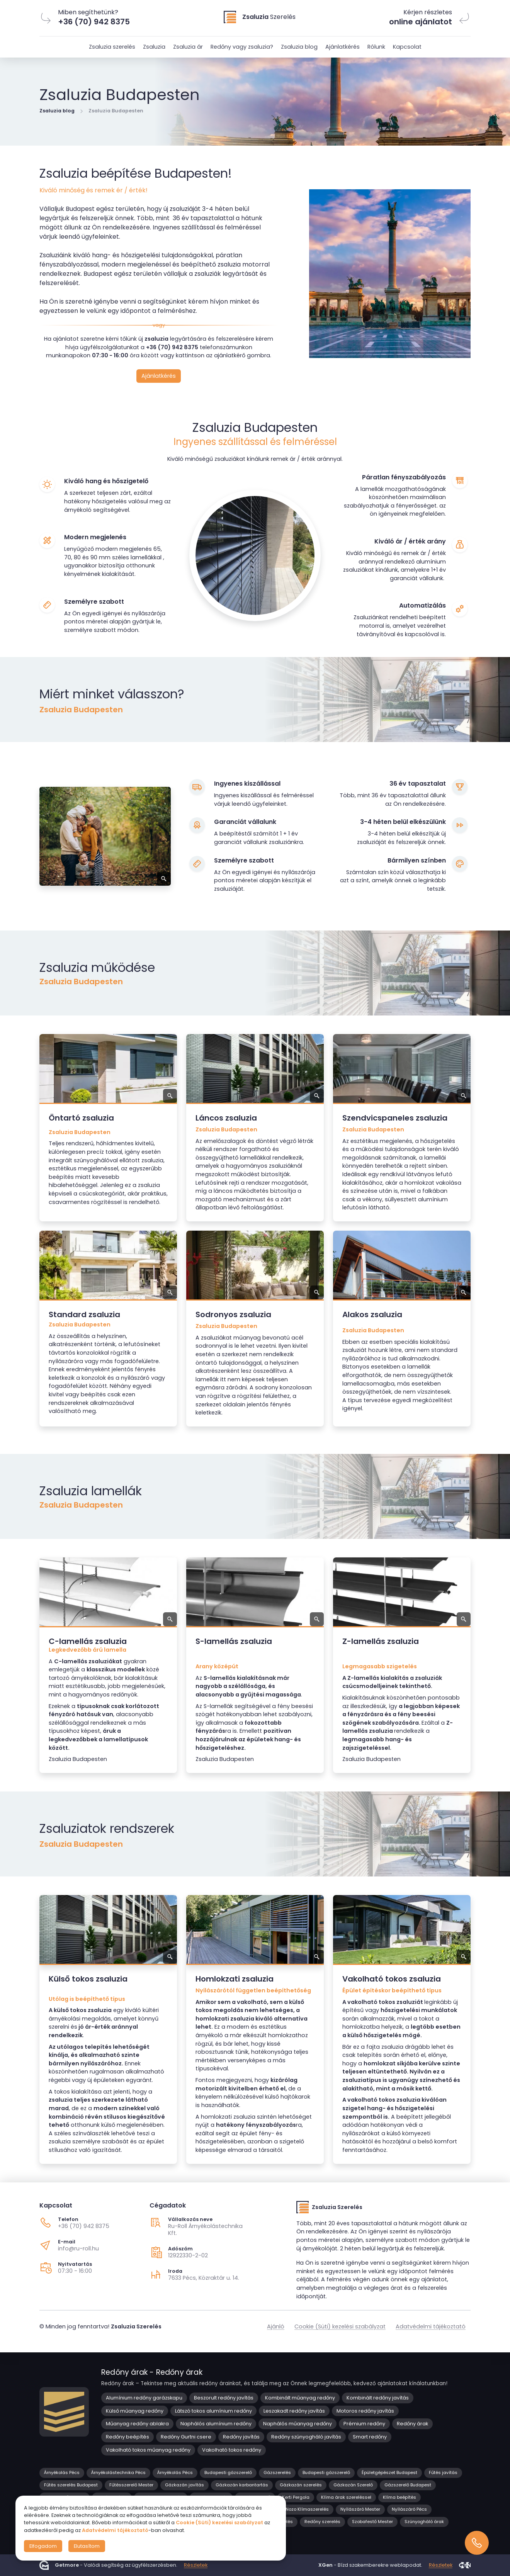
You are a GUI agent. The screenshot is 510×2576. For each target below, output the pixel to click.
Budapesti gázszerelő (228, 2472)
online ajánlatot (420, 22)
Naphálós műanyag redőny (297, 2423)
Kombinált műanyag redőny (300, 2397)
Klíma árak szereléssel (346, 2497)
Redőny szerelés (322, 2521)
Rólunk (376, 47)
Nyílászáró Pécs (409, 2509)
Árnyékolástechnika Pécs (118, 2472)
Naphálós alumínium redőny (216, 2423)
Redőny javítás (241, 2436)
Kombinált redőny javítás (378, 2397)
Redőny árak (412, 2423)
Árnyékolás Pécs (62, 2472)
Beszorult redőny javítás (223, 2397)
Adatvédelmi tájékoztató (431, 2326)
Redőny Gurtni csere (186, 2436)
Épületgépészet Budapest (389, 2472)
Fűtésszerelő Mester (131, 2485)
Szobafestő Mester (372, 2521)
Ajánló (275, 2326)
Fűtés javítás (443, 2472)
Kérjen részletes (427, 12)
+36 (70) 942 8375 (83, 2226)
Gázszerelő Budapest (407, 2485)
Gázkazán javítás (184, 2485)
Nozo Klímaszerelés (307, 2509)
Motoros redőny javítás (365, 2411)
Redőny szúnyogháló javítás (306, 2436)
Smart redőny (370, 2436)
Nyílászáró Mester (360, 2509)
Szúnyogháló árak (424, 2521)
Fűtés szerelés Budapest (71, 2485)
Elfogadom (43, 2546)
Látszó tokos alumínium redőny (213, 2411)
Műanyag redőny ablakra (137, 2423)
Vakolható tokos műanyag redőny (148, 2450)
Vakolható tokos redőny (231, 2450)
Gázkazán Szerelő (353, 2485)
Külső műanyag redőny (134, 2411)
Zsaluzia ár (188, 47)
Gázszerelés (277, 2472)
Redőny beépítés (127, 2436)
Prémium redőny (364, 2423)
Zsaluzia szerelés (112, 47)
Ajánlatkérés (342, 47)
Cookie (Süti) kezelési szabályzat (340, 2326)
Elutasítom (87, 2546)
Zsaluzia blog (299, 47)
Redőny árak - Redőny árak (151, 2372)
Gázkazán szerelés (301, 2485)
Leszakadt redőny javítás (294, 2411)
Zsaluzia (154, 47)
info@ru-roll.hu (78, 2248)
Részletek (195, 2565)
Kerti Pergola (295, 2497)
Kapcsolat (407, 47)
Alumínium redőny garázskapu (144, 2397)
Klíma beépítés (399, 2497)
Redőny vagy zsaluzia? (242, 47)
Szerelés (269, 16)
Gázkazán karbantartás (242, 2485)
